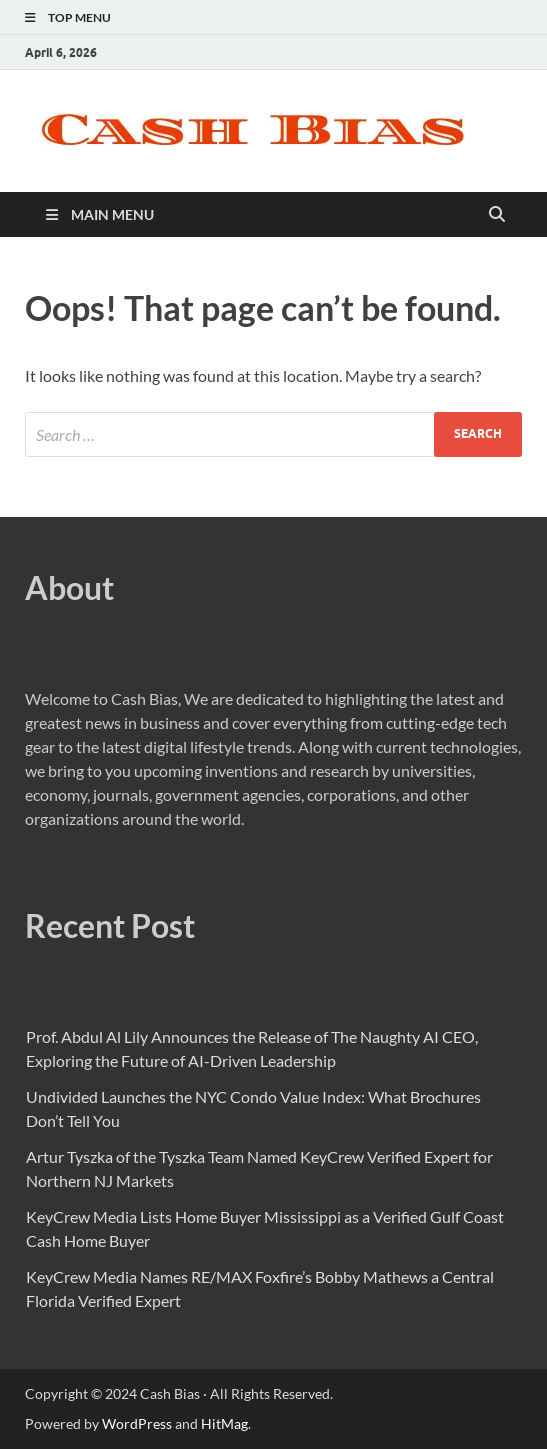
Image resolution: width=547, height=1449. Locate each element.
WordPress (137, 1423)
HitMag (224, 1423)
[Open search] (497, 215)
